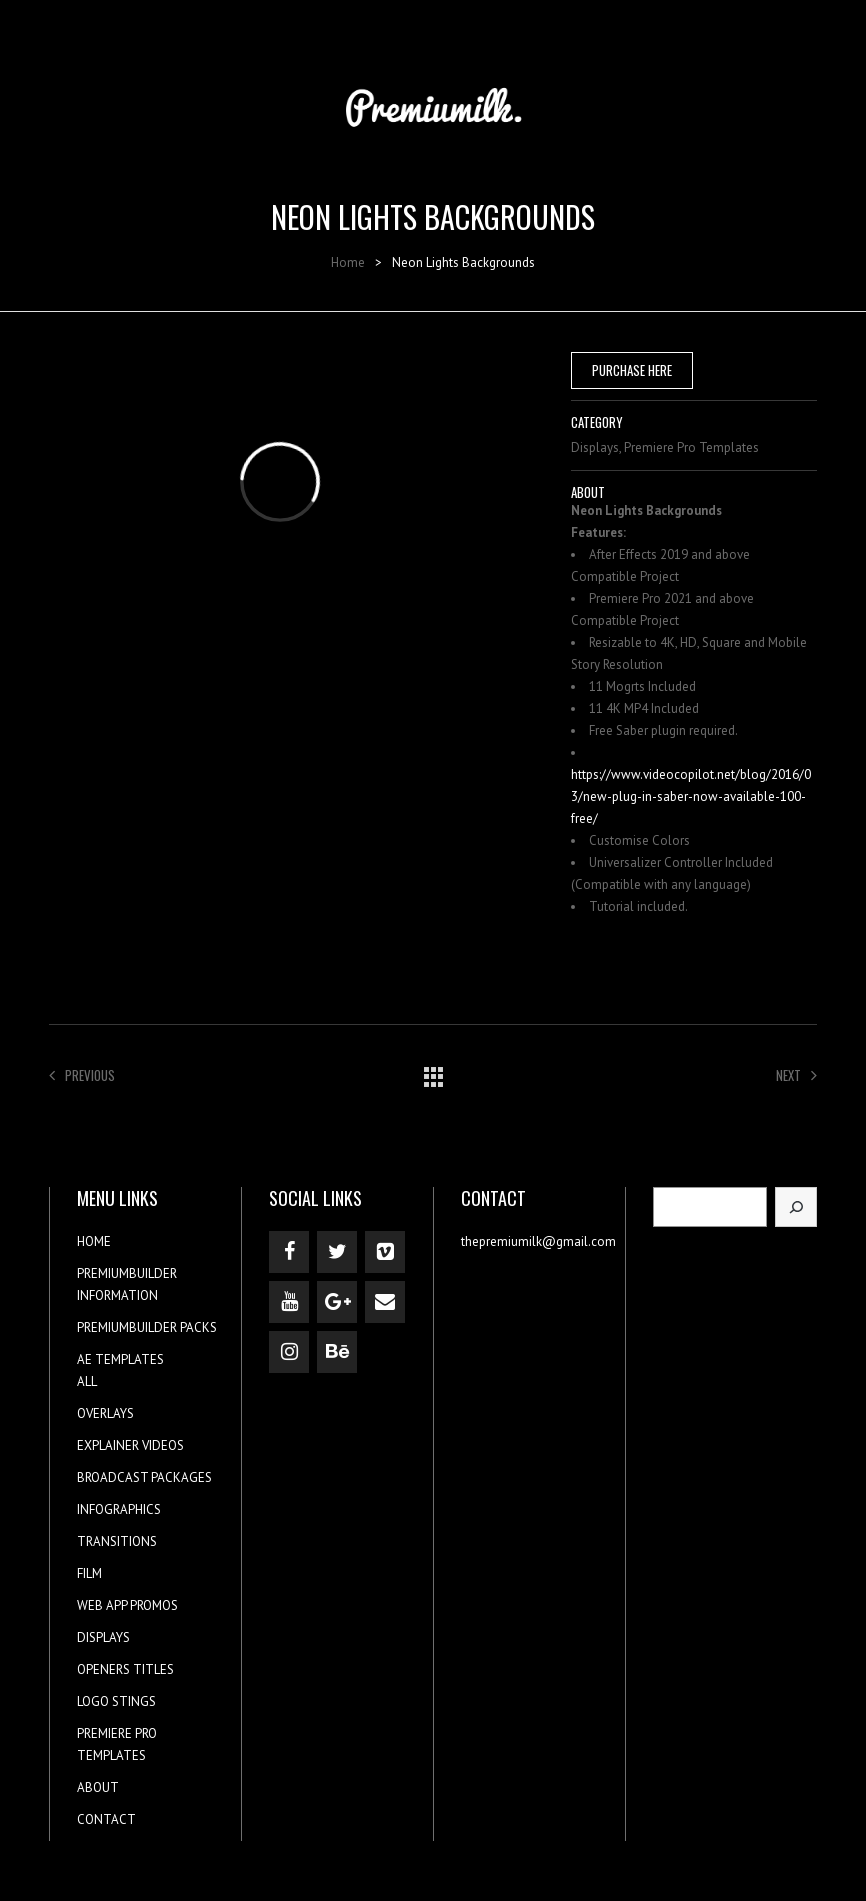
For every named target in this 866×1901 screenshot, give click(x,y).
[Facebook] (289, 1252)
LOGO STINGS (116, 1701)
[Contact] (385, 1302)
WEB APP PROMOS (127, 1605)
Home (348, 262)
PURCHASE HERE (632, 370)
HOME (94, 1241)
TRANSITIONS (117, 1541)
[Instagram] (289, 1352)
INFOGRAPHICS (119, 1509)
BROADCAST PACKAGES (144, 1477)
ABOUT (98, 1787)
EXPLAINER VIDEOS (130, 1445)
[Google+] (337, 1302)
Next (796, 1075)
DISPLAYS (103, 1637)
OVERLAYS (105, 1413)
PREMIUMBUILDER (127, 1273)
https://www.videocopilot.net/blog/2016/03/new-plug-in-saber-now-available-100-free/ (691, 796)
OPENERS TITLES (125, 1669)
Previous (82, 1075)
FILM (89, 1573)
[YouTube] (289, 1302)
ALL (87, 1381)
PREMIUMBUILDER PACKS (147, 1327)
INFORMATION (117, 1295)
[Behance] (337, 1352)
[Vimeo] (385, 1252)
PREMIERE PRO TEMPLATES (117, 1744)
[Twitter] (337, 1252)
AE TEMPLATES (120, 1359)
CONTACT (106, 1819)
